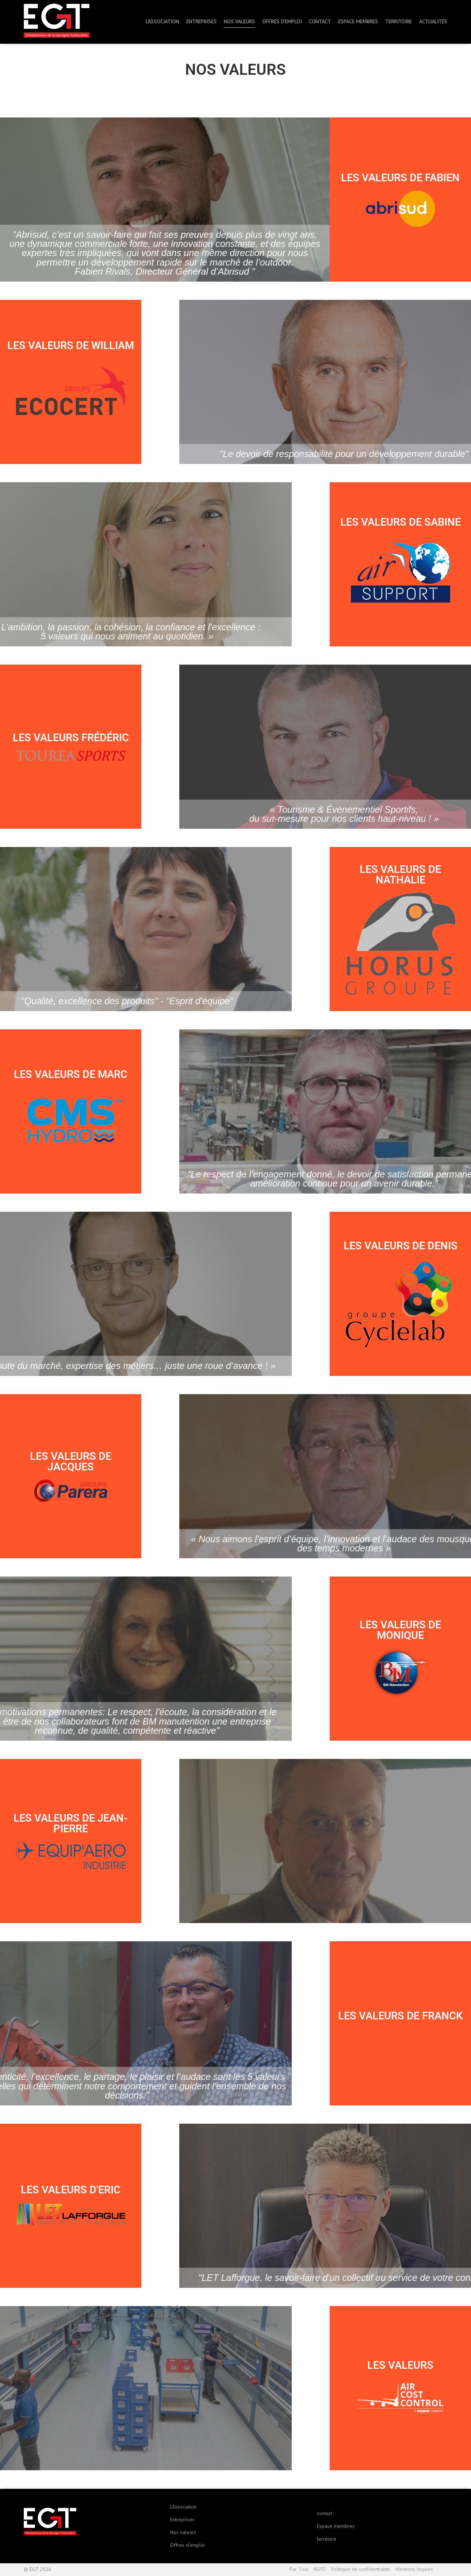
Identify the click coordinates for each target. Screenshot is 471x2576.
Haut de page (443, 2569)
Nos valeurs (183, 2532)
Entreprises (182, 2519)
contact (324, 2513)
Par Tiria (299, 2569)
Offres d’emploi (187, 2545)
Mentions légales (414, 2569)
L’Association (183, 2506)
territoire (326, 2539)
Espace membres (336, 2526)
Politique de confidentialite (360, 2569)
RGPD (320, 2569)
